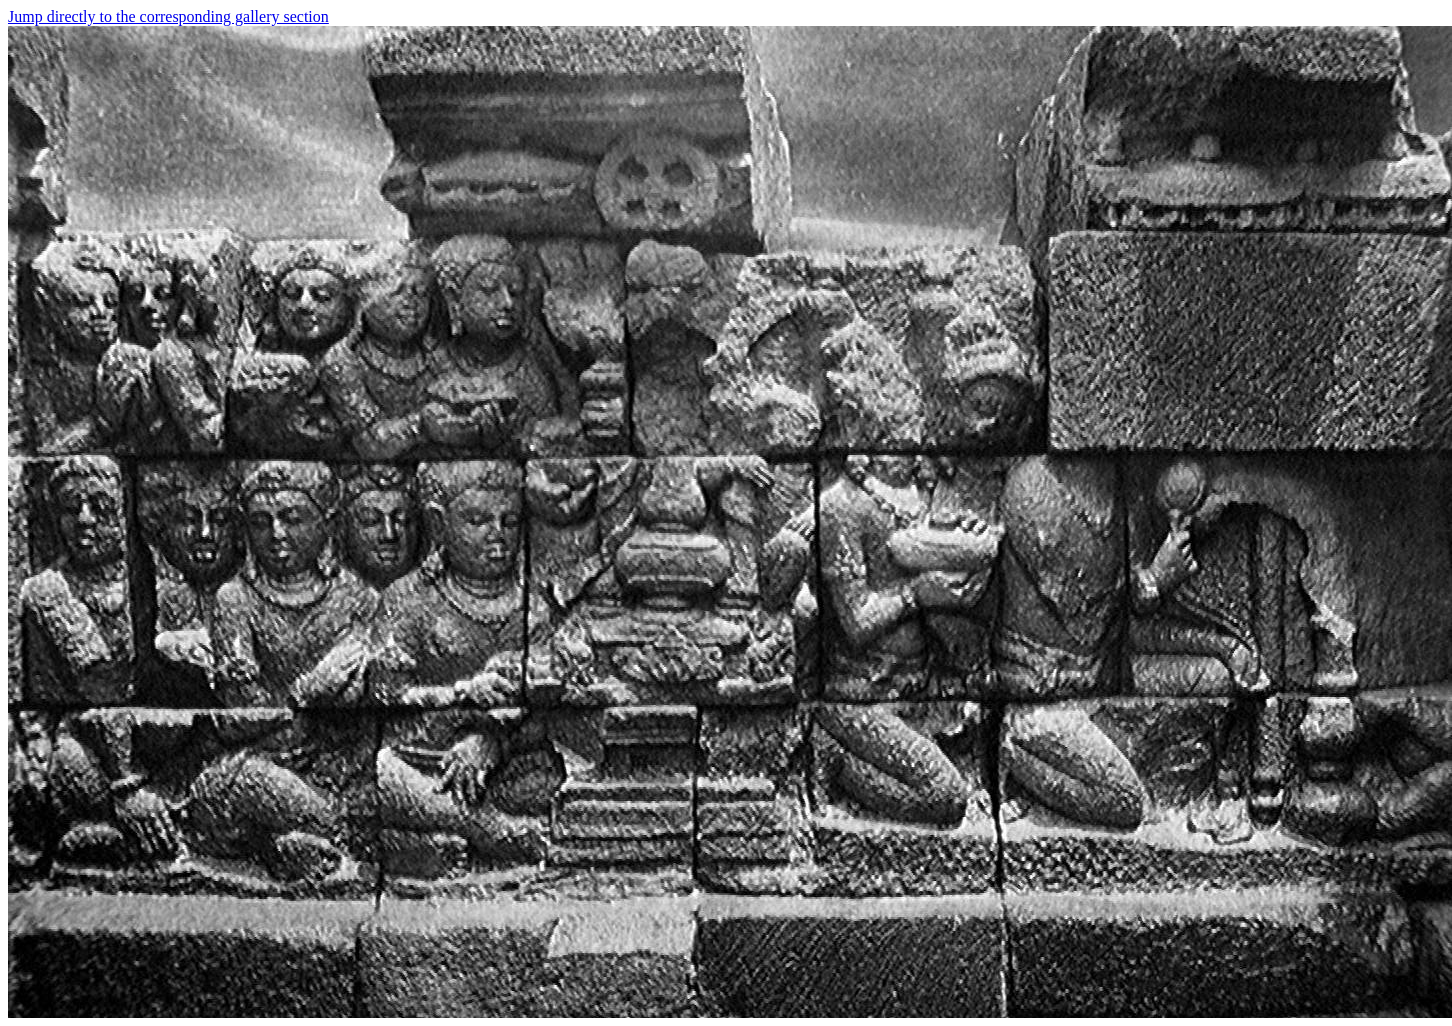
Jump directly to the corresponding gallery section (168, 16)
